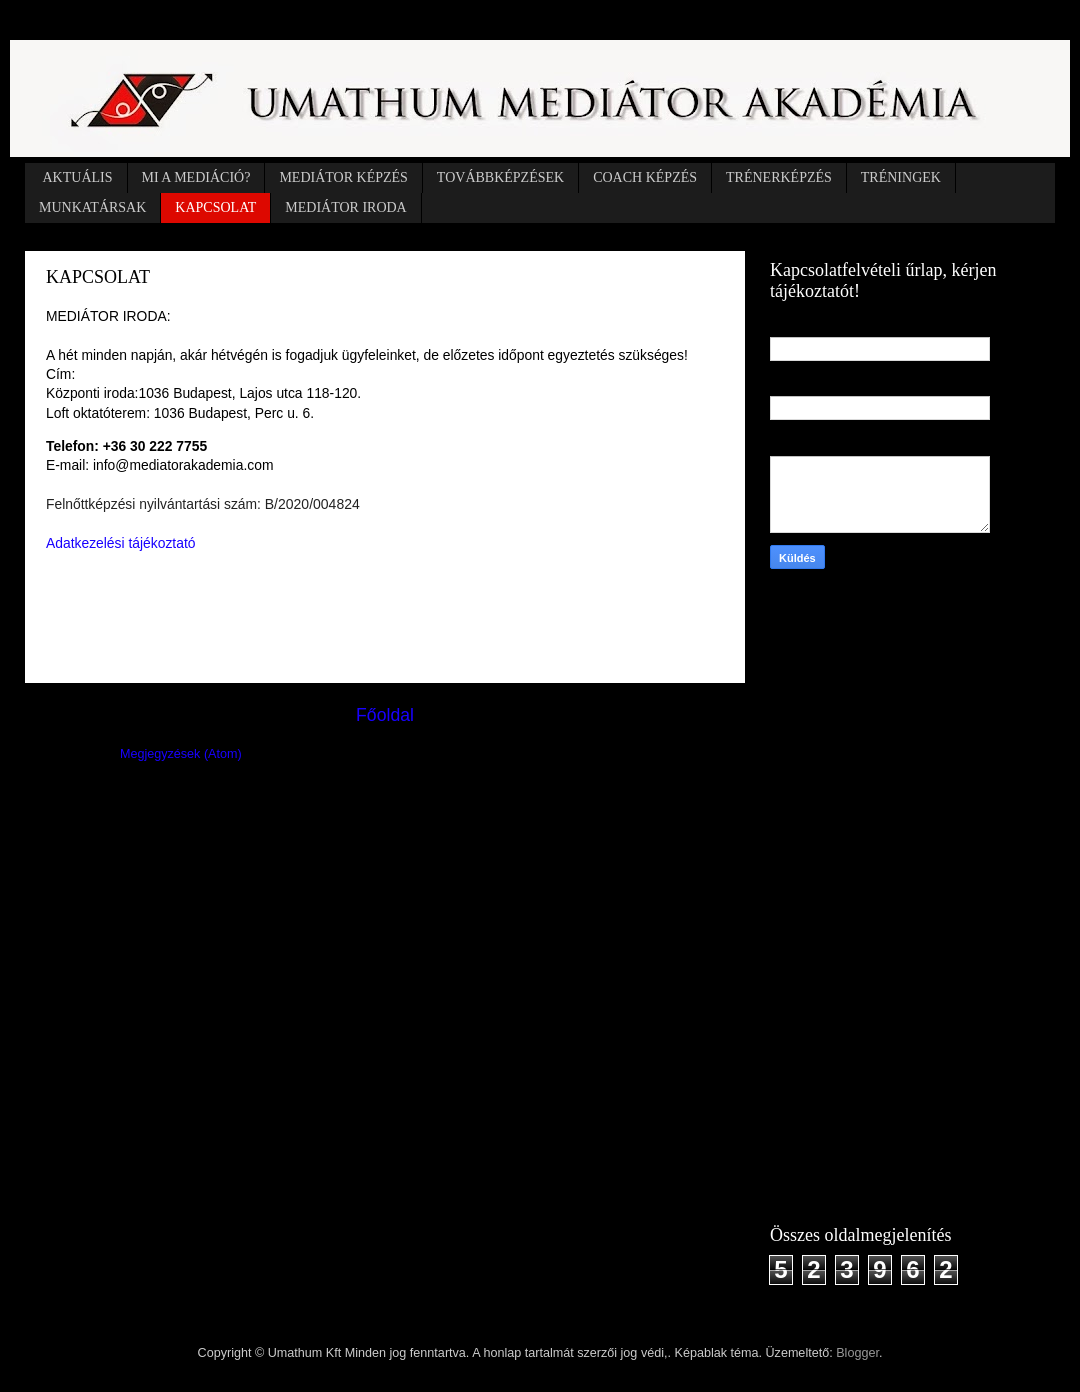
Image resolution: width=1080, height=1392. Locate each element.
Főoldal (385, 715)
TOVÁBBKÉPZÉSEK (500, 177)
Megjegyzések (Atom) (181, 754)
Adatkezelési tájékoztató (120, 543)
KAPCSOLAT (215, 207)
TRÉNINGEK (901, 177)
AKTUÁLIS (78, 177)
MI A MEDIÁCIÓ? (196, 177)
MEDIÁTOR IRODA (345, 207)
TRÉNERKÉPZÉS (779, 177)
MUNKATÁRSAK (92, 207)
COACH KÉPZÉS (645, 177)
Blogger (857, 1353)
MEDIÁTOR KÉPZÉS (343, 177)
